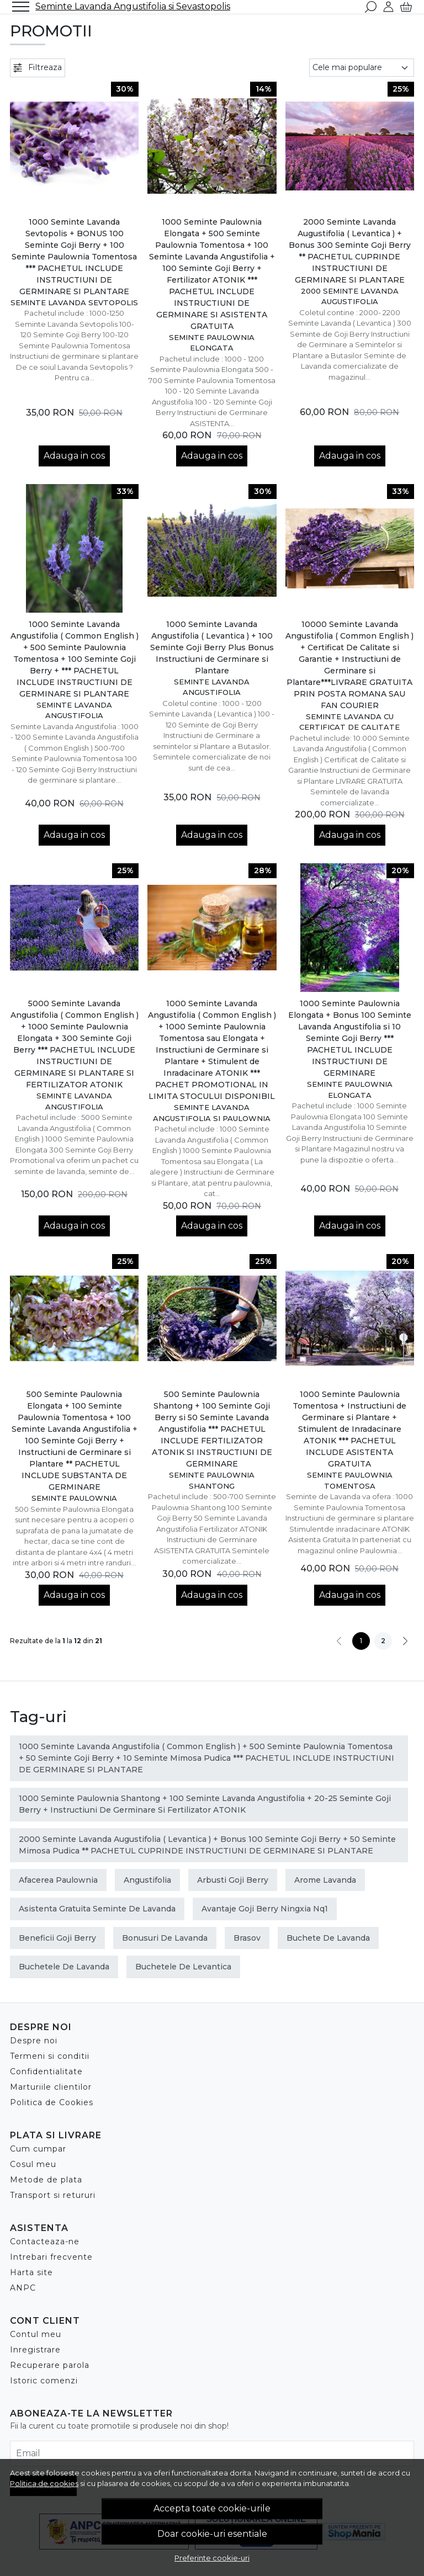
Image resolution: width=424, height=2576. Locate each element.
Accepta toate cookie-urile (212, 2508)
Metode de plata (46, 2180)
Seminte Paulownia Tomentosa (350, 1480)
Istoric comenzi (44, 2381)
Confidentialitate (46, 2071)
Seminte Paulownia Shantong (212, 1480)
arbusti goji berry (232, 1880)
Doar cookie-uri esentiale (212, 2534)
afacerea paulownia (58, 1880)
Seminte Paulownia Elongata (212, 343)
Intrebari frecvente (51, 2257)
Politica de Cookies (51, 2102)
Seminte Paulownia (74, 1498)
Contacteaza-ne (45, 2241)
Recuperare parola (49, 2365)
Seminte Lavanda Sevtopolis (74, 302)
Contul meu (35, 2334)
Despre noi (33, 2041)
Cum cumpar (38, 2149)
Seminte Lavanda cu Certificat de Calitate (349, 722)
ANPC (23, 2288)
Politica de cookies (44, 2483)
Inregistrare (35, 2350)
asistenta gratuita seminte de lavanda (97, 1909)
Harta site (31, 2272)
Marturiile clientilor (51, 2087)
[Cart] (406, 6)
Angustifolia (147, 1880)
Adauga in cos (74, 455)
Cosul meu (33, 2164)
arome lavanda (325, 1880)
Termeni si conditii (49, 2056)
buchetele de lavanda (64, 1967)
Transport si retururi (53, 2195)
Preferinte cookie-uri (212, 2557)
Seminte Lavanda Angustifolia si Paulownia (212, 1113)
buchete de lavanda (328, 1938)
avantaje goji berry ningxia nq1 (265, 1909)
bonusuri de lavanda (165, 1938)
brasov (247, 1938)
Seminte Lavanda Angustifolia (74, 710)
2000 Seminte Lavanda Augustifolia (350, 296)
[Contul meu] (388, 6)
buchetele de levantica (183, 1967)
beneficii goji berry (57, 1938)
